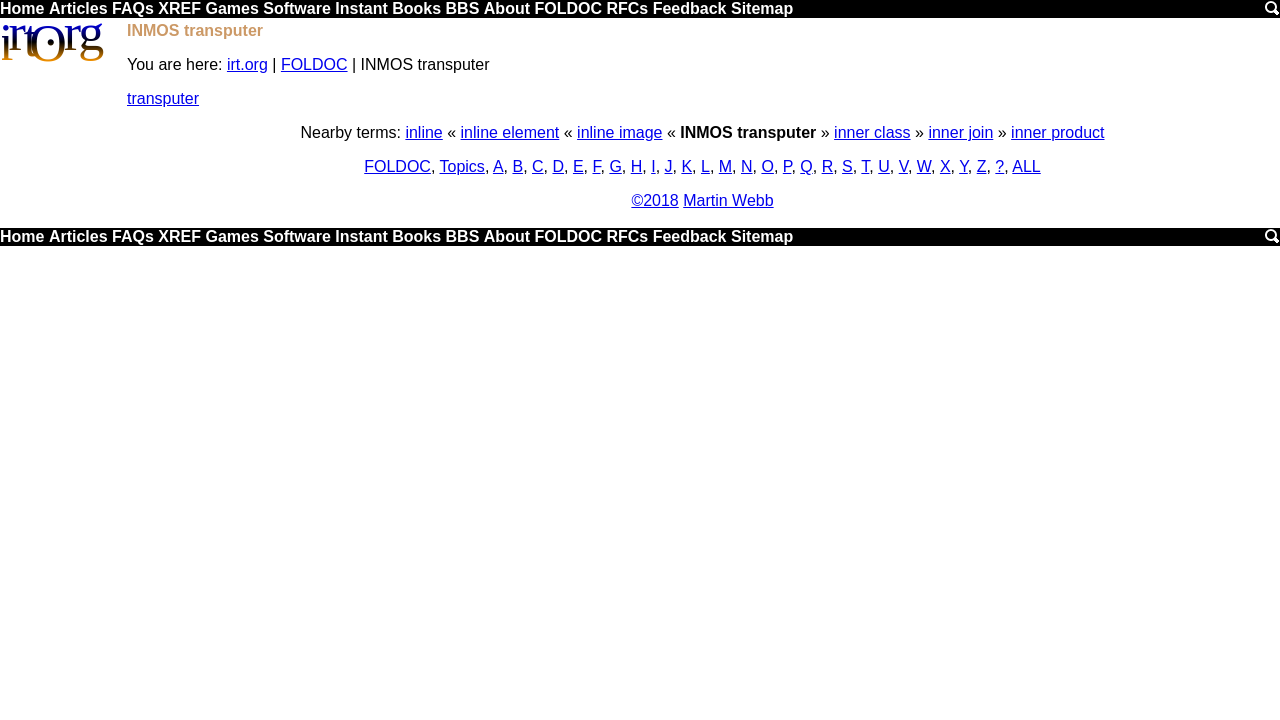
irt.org (247, 64)
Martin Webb (728, 200)
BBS (463, 8)
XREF (179, 8)
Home (22, 8)
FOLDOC (568, 8)
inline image (619, 132)
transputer (163, 98)
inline (423, 132)
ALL (1026, 166)
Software (297, 8)
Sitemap (762, 8)
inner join (960, 132)
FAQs (133, 8)
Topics (462, 166)
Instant (361, 8)
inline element (510, 132)
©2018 (654, 200)
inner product (1057, 132)
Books (416, 8)
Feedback (690, 8)
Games (231, 8)
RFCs (627, 8)
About (507, 8)
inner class (872, 132)
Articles (78, 8)
